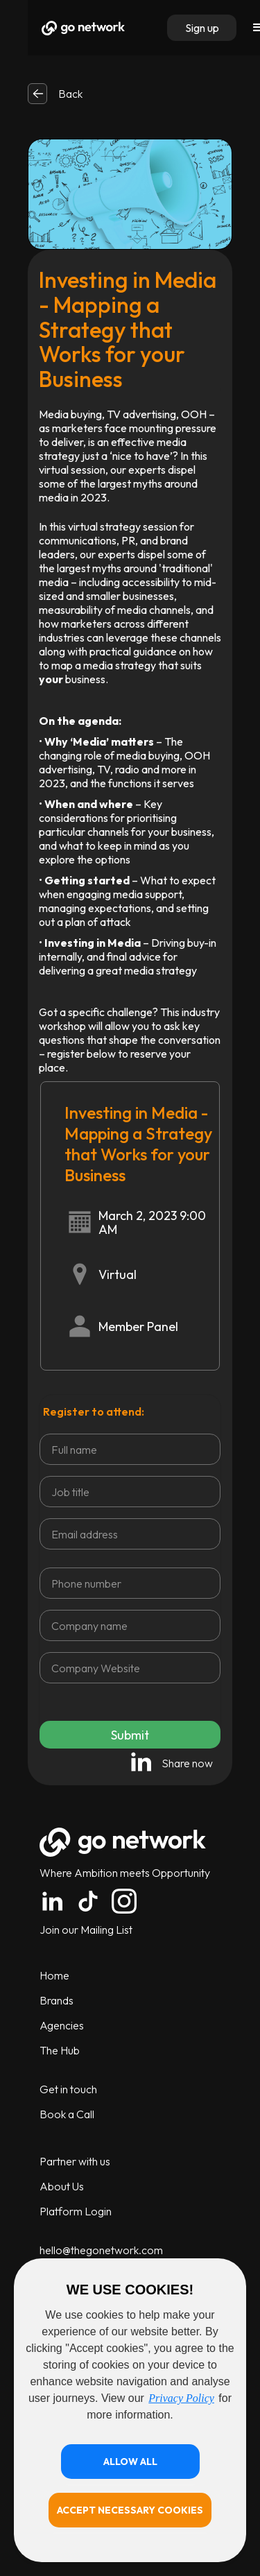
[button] (130, 2461)
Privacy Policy (181, 2398)
